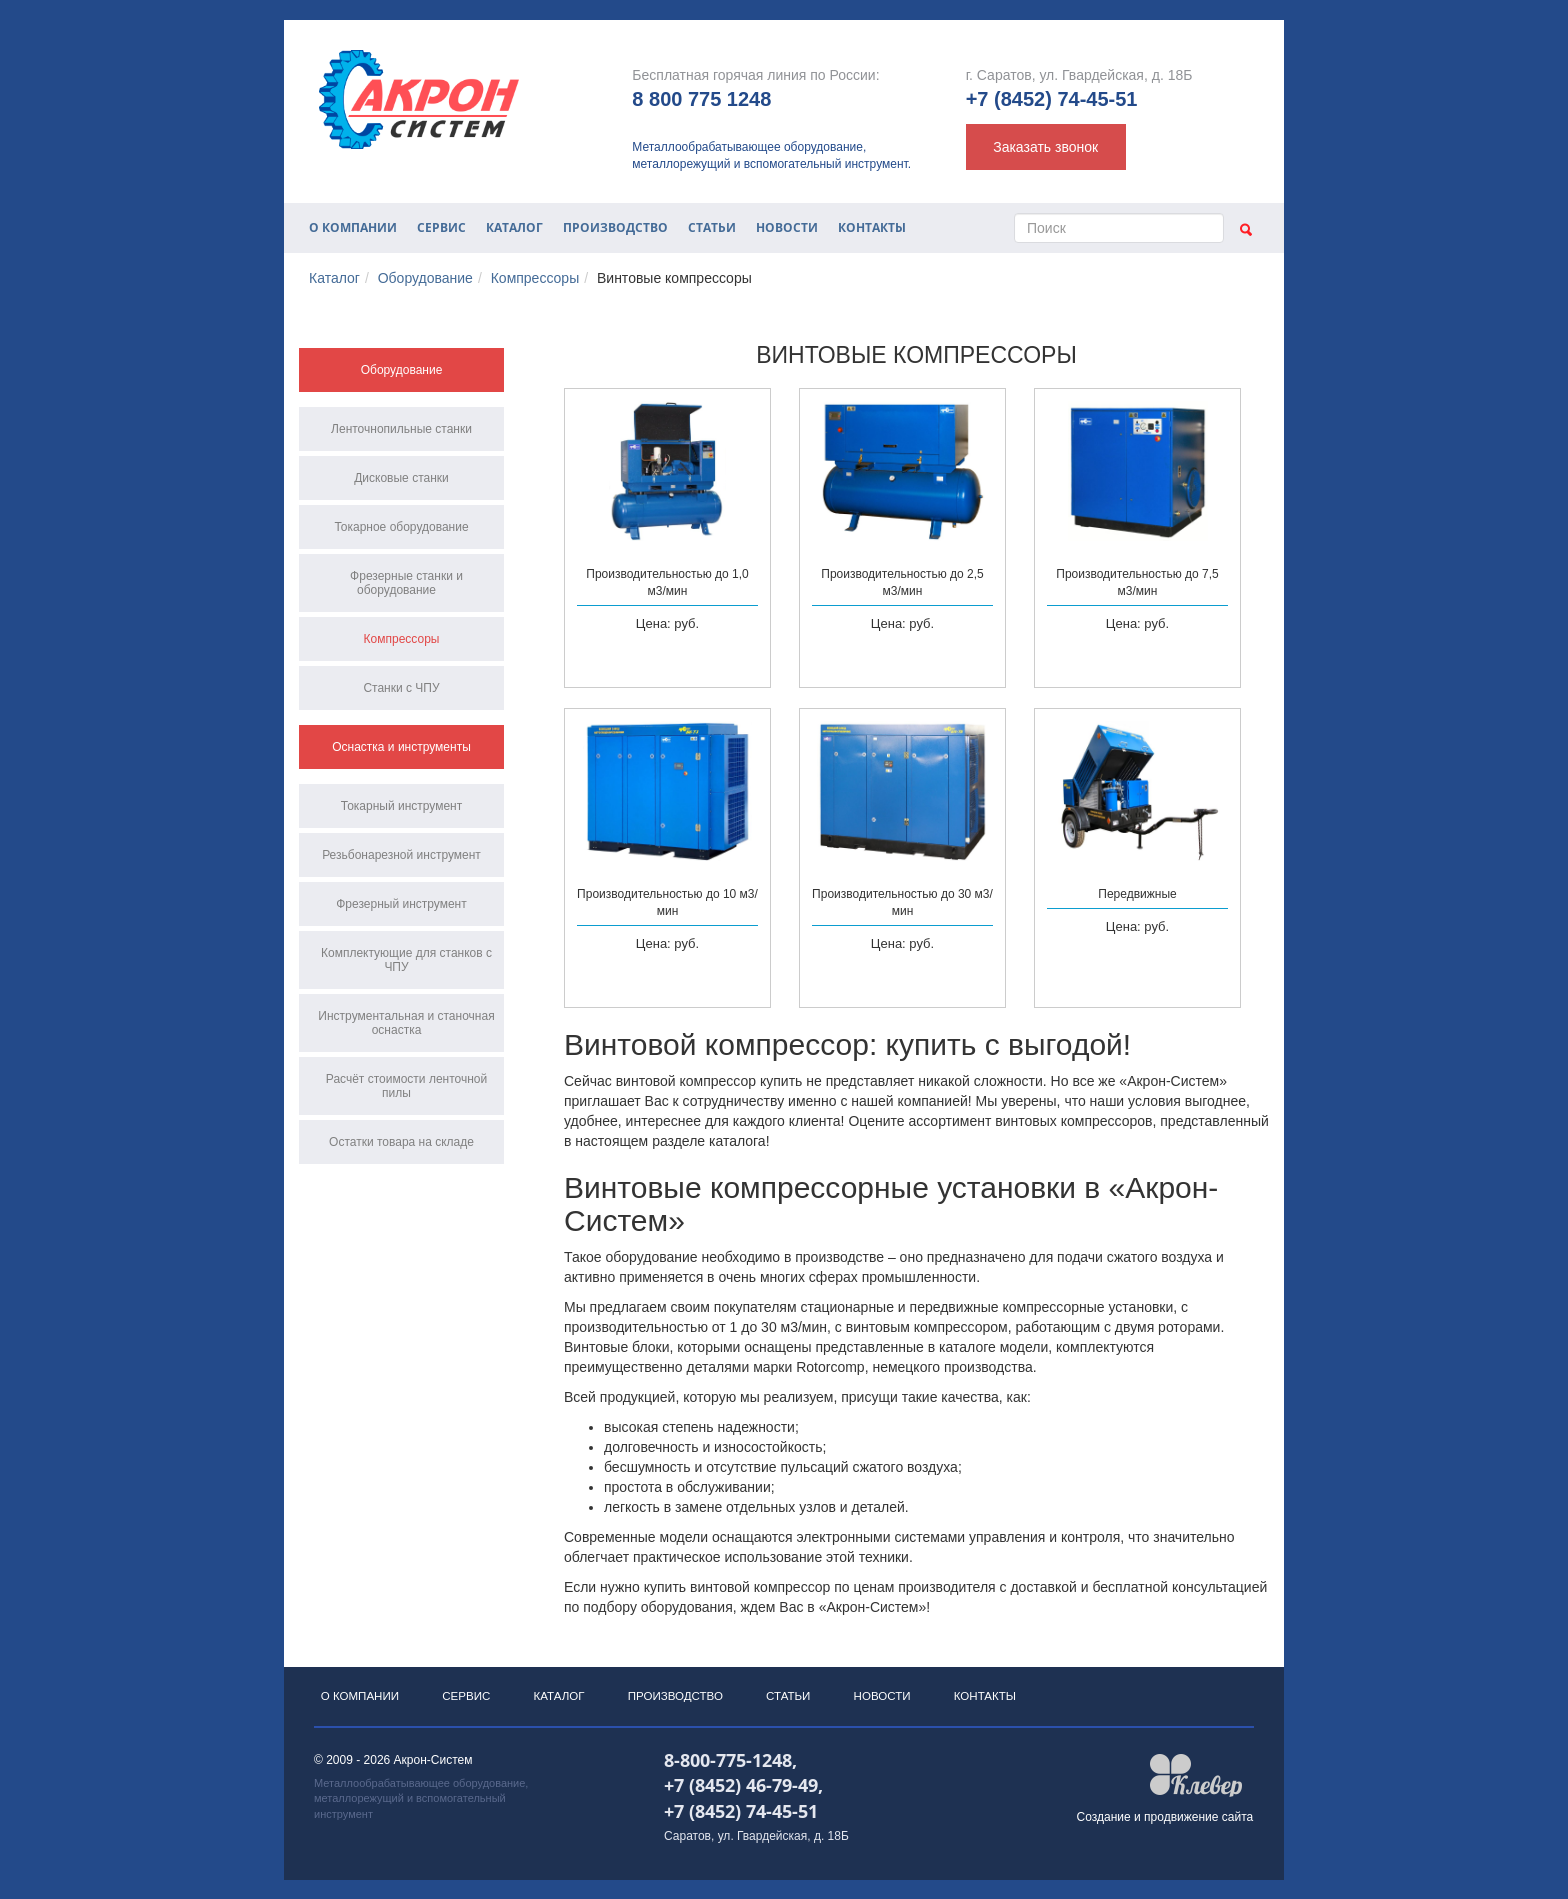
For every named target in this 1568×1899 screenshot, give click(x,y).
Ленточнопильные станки (401, 429)
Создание (1104, 1835)
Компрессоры (535, 278)
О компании (353, 227)
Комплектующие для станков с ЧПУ (406, 960)
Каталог (514, 227)
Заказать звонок (1045, 147)
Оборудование (425, 278)
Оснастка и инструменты (401, 747)
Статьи (712, 227)
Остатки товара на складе (401, 1142)
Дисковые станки (401, 478)
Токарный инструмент (402, 806)
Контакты (872, 227)
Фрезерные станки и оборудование (406, 583)
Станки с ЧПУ (401, 688)
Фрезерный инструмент (401, 904)
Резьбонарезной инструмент (401, 855)
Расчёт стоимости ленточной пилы (406, 1086)
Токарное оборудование (401, 527)
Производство (615, 227)
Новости (787, 227)
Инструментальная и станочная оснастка (406, 1023)
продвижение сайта (1198, 1835)
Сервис (441, 227)
